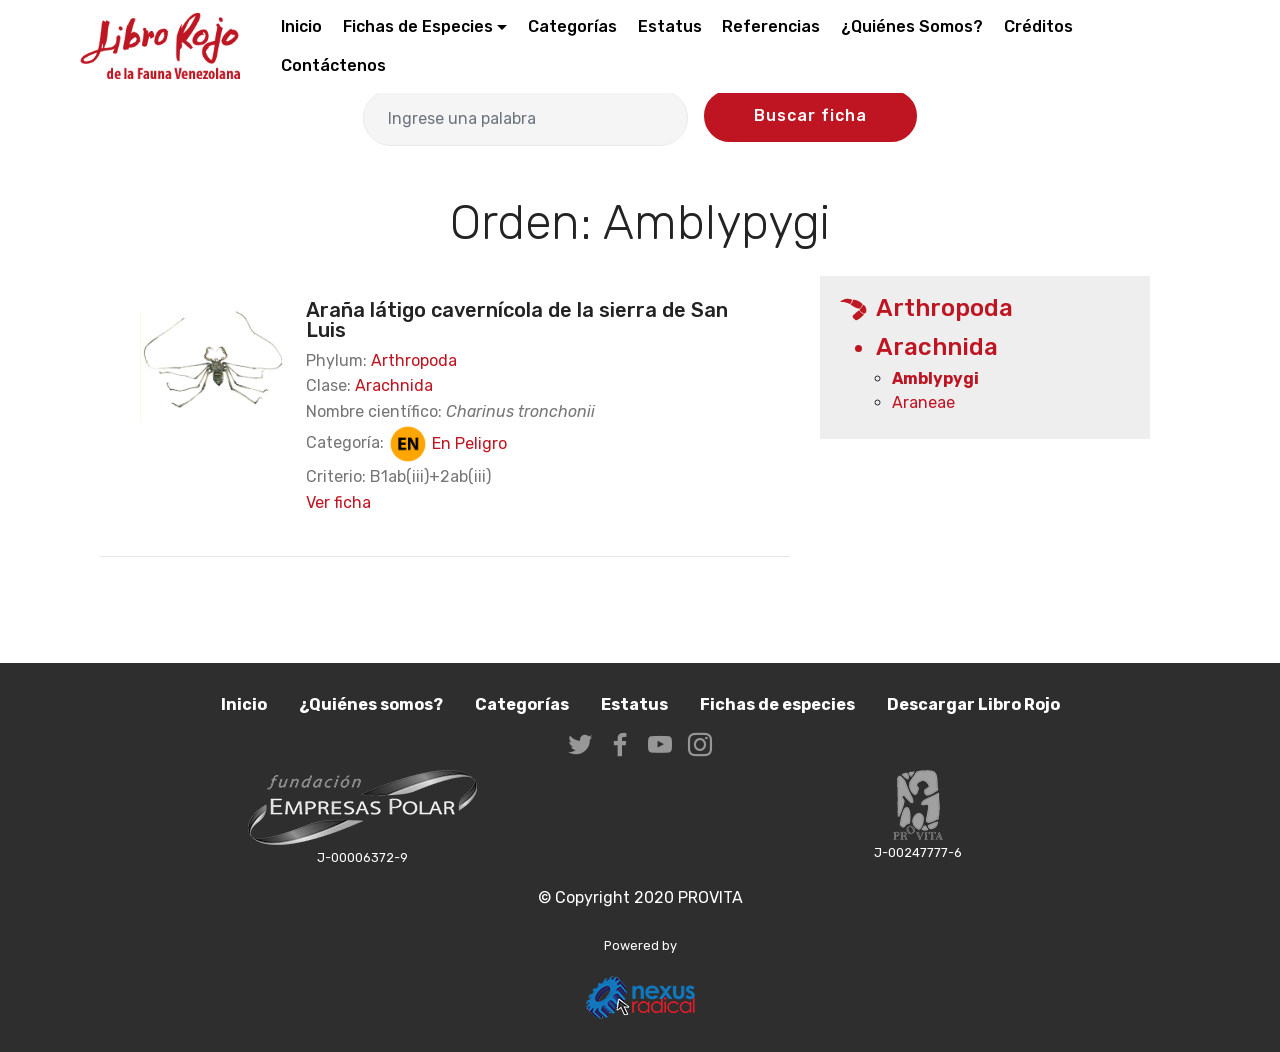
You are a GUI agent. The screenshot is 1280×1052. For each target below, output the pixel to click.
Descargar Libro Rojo (973, 704)
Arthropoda (414, 360)
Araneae (923, 402)
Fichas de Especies (418, 26)
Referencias (771, 26)
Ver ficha (338, 502)
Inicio (301, 26)
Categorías (572, 26)
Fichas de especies (777, 704)
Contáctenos (333, 65)
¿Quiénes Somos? (912, 26)
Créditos (1038, 26)
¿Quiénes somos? (371, 704)
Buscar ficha (810, 115)
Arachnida (394, 385)
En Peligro (447, 443)
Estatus (670, 26)
